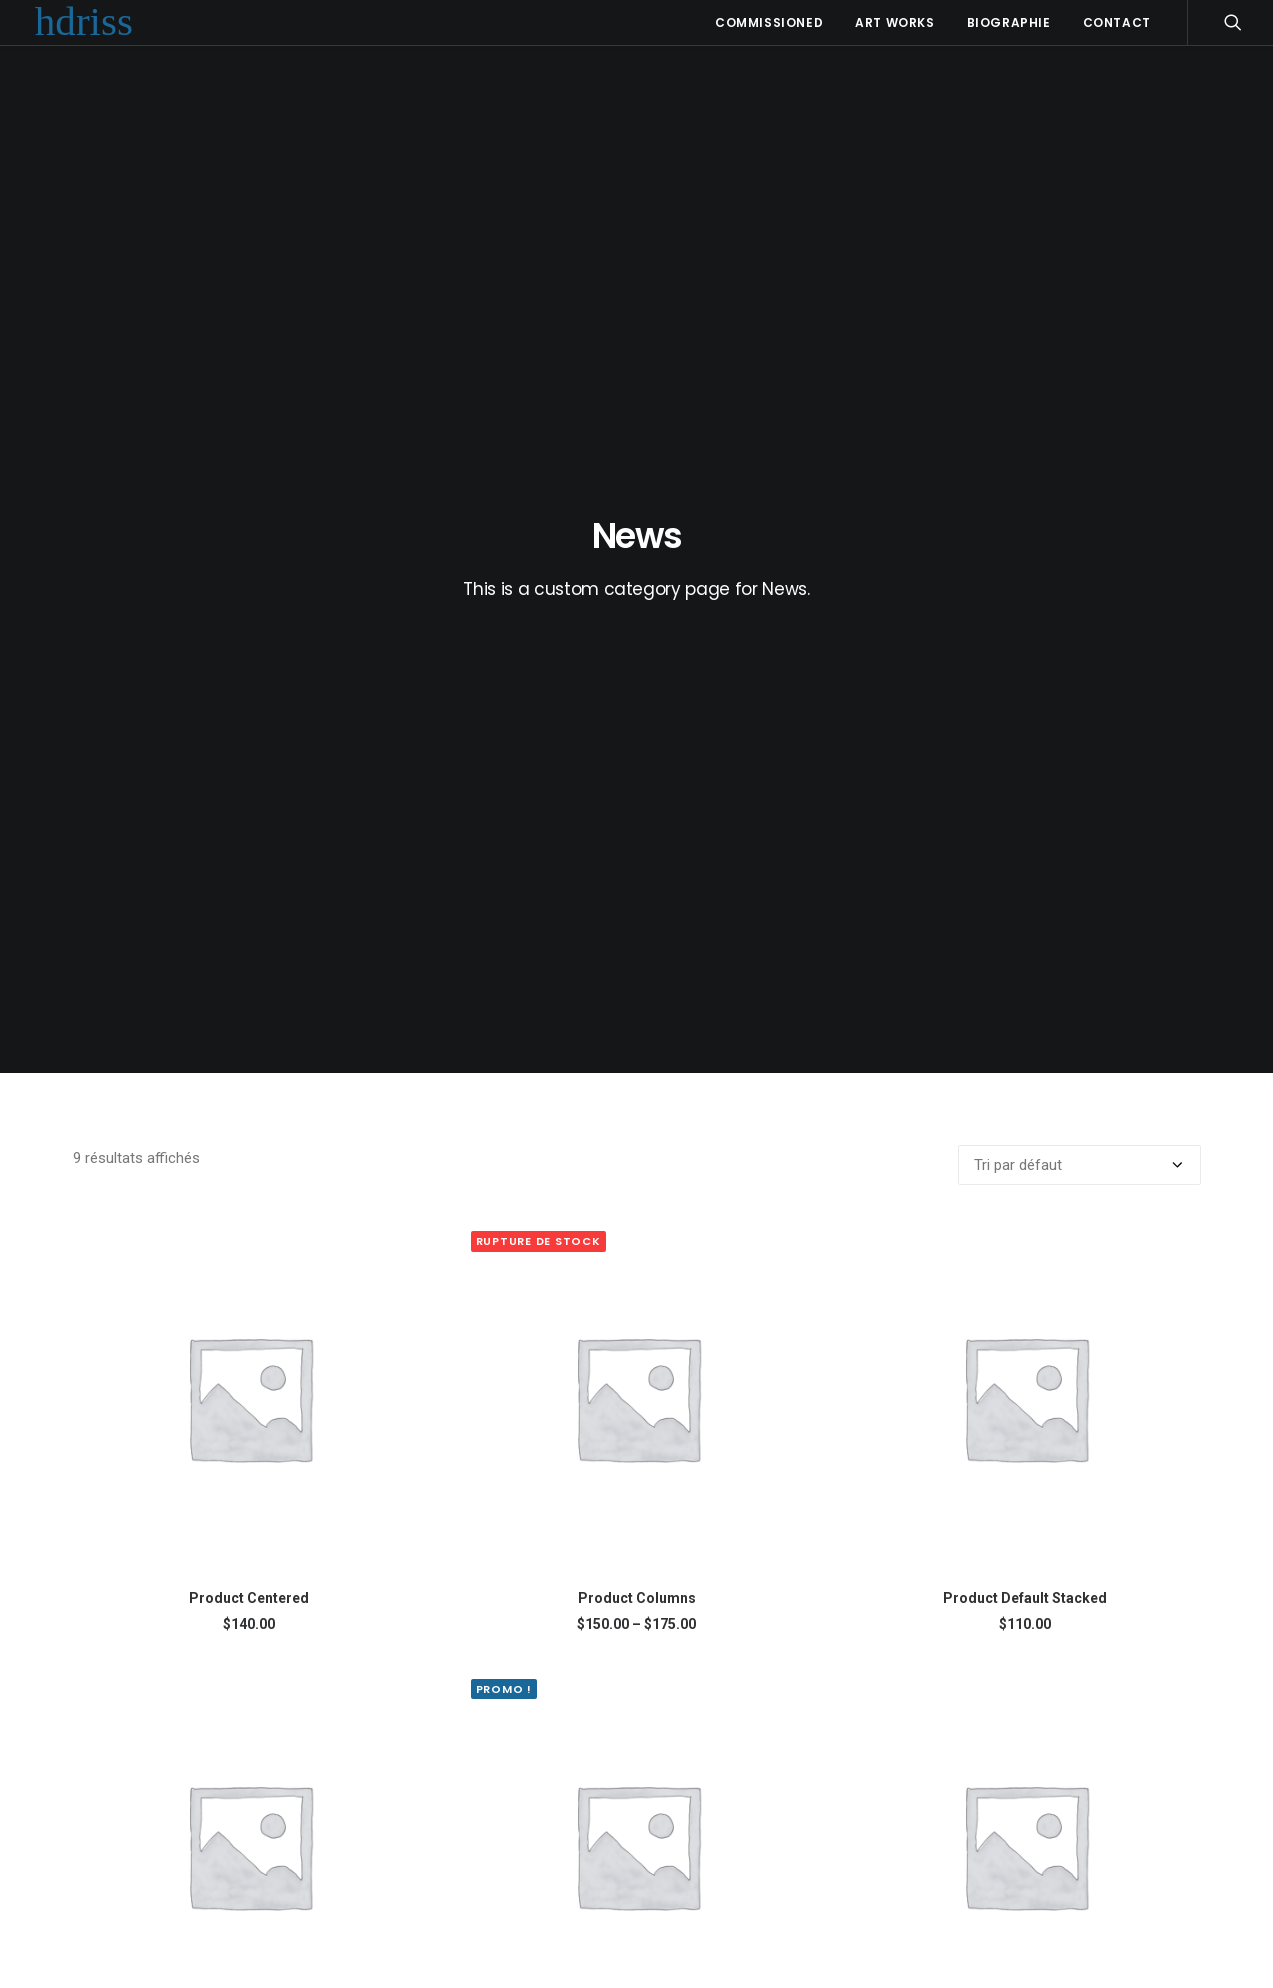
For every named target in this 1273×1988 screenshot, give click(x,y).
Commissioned (769, 22)
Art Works (894, 22)
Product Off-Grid (636, 1808)
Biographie (1009, 22)
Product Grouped (1025, 1361)
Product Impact (249, 1808)
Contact (1117, 22)
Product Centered (249, 913)
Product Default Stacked (1025, 913)
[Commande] (1079, 480)
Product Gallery (636, 1361)
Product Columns (637, 913)
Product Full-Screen (248, 1361)
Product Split (1025, 1808)
